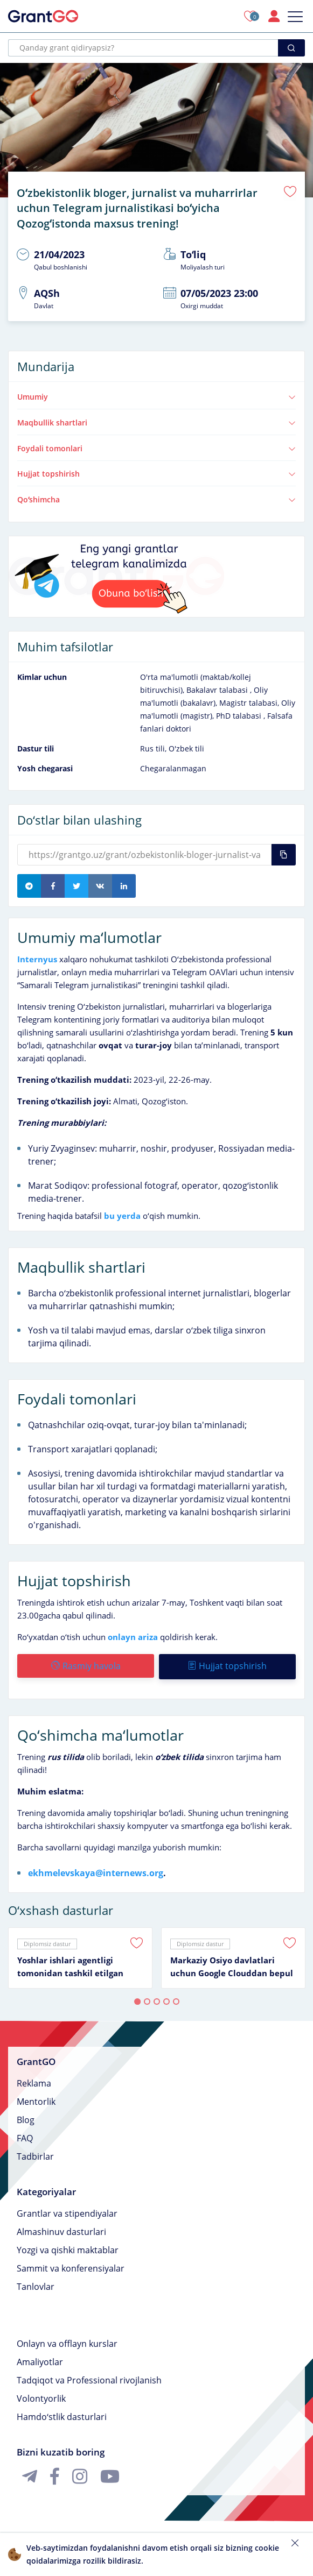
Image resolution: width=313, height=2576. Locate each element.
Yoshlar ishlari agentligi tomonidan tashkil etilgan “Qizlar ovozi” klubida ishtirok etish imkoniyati (78, 1963)
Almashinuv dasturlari (61, 2228)
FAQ (25, 2135)
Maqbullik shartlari (156, 420)
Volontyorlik (41, 2395)
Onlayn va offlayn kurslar (67, 2340)
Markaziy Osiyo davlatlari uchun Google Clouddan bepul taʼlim (231, 1963)
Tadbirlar (35, 2153)
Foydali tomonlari (156, 446)
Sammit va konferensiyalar (70, 2265)
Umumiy (156, 394)
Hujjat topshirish (156, 472)
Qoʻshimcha (156, 498)
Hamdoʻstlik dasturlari (62, 2413)
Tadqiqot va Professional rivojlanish (89, 2377)
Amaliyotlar (40, 2359)
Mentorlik (36, 2098)
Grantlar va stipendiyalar (67, 2210)
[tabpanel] (80, 1954)
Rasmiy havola (85, 1664)
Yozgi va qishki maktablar (68, 2247)
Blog (25, 2117)
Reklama (34, 2080)
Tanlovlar (35, 2283)
